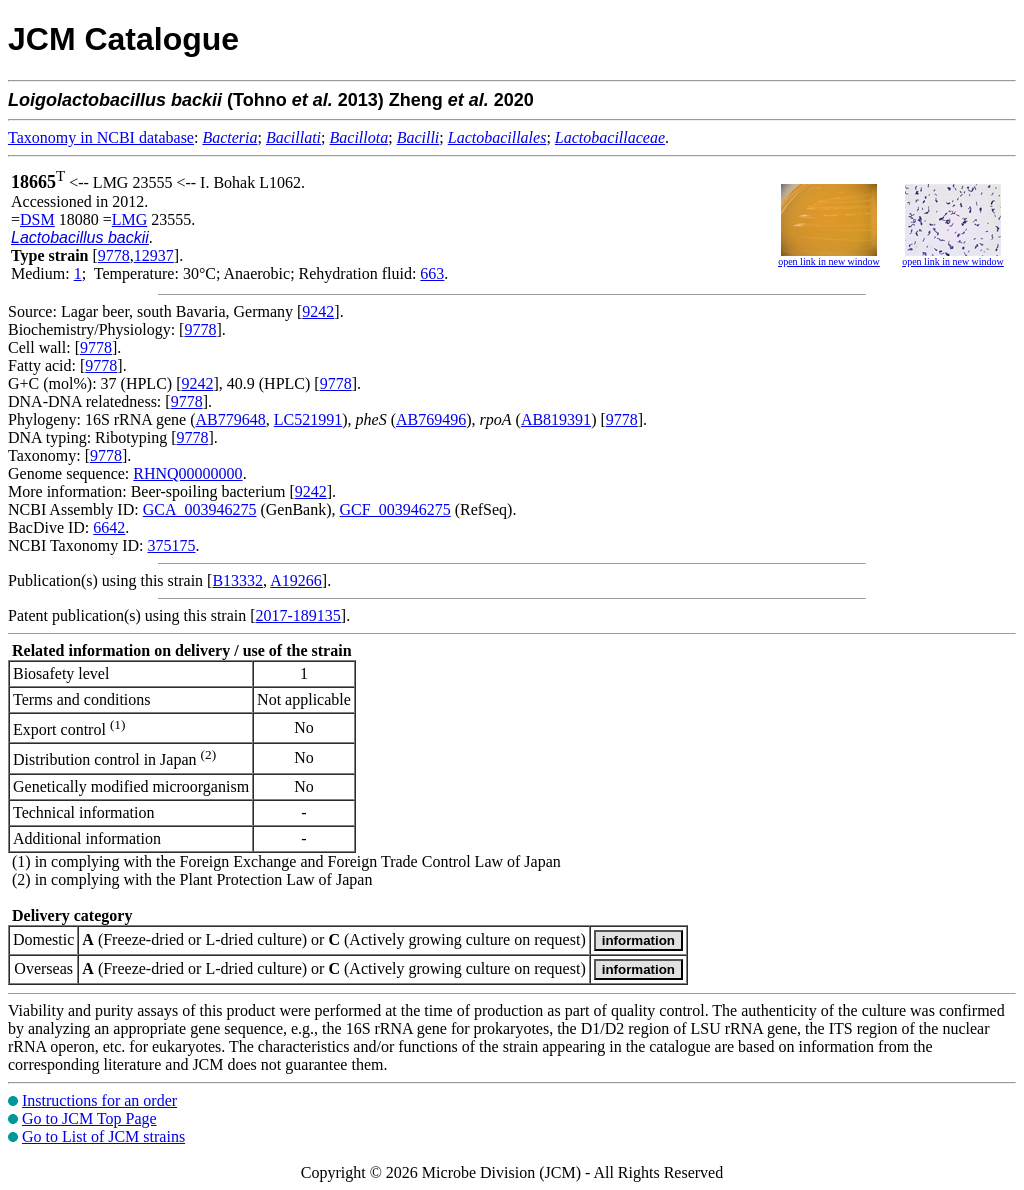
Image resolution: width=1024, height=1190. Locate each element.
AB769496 (431, 419)
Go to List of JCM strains (103, 1136)
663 (432, 273)
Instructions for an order (99, 1100)
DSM (37, 219)
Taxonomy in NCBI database (101, 137)
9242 (318, 311)
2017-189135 (298, 615)
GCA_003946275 (200, 509)
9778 (114, 255)
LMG (130, 219)
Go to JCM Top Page (89, 1118)
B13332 (237, 580)
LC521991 (308, 419)
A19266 (296, 580)
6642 (109, 527)
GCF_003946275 (395, 509)
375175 (171, 545)
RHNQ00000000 (187, 473)
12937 (154, 255)
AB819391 (556, 419)
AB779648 (231, 419)
